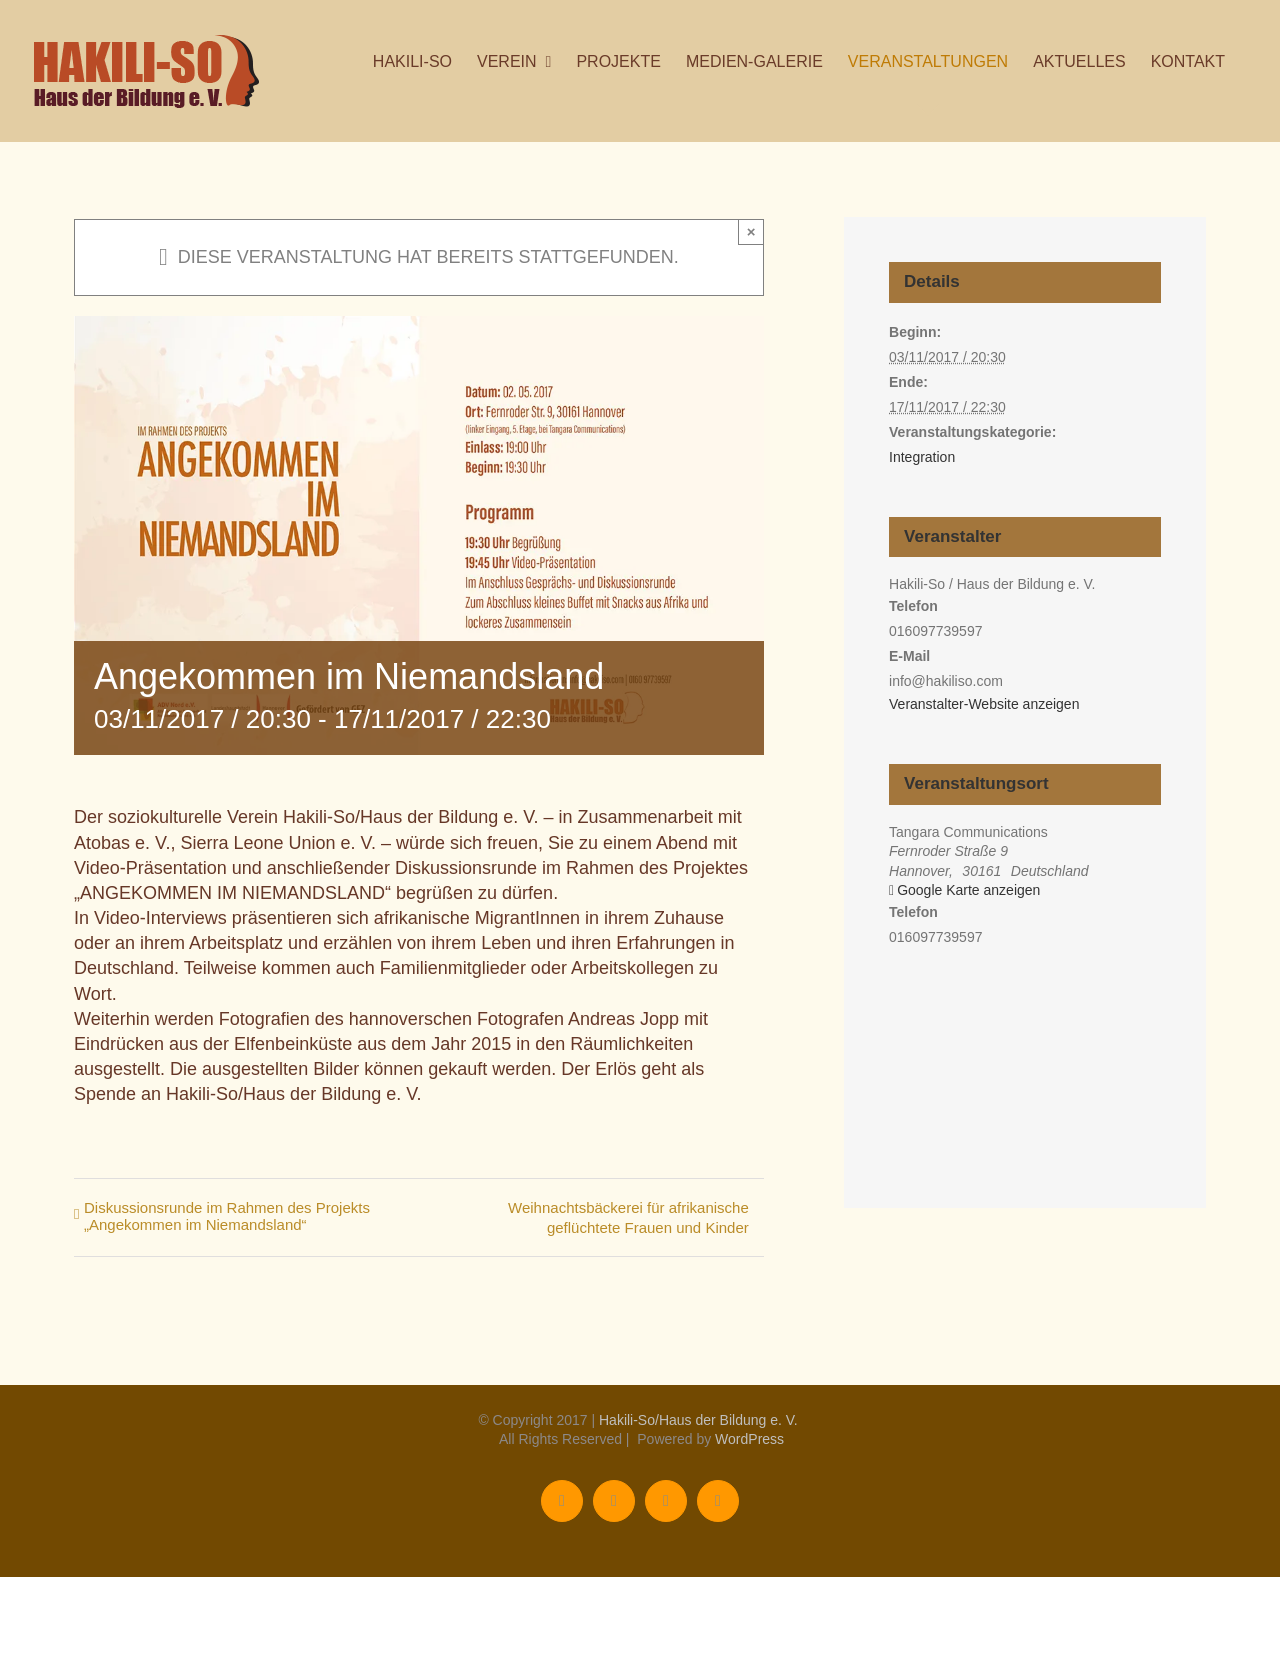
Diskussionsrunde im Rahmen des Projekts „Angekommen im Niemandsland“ (227, 1216)
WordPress (749, 1439)
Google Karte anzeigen (968, 890)
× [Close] (751, 231)
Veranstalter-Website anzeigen (984, 704)
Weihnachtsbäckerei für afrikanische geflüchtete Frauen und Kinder (628, 1217)
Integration (922, 457)
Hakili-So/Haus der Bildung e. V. (698, 1420)
